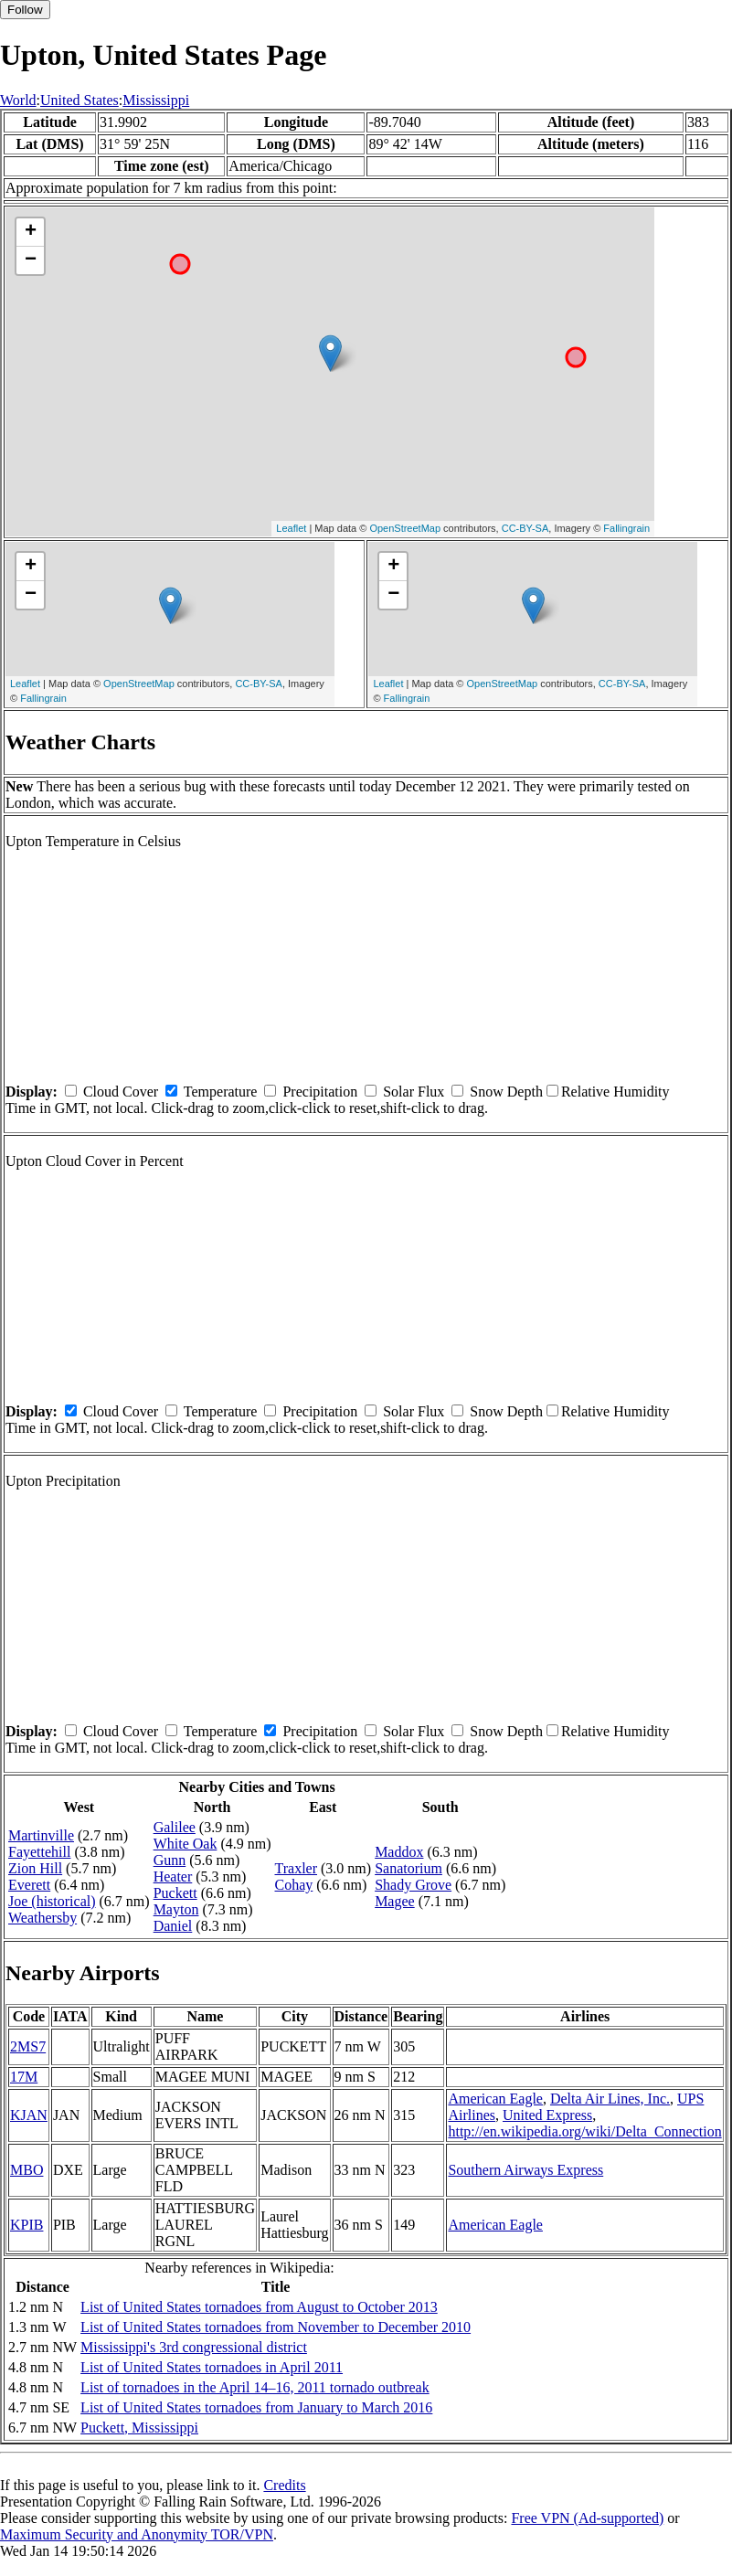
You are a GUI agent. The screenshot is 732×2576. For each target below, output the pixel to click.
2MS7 (28, 2046)
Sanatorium (408, 1868)
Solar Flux (413, 1091)
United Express (547, 2115)
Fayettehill (39, 1852)
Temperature (221, 1091)
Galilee (175, 1827)
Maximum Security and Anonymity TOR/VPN (136, 2534)
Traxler (296, 1868)
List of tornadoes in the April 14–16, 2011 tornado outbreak (255, 2387)
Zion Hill (35, 1868)
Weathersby (42, 1917)
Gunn (170, 1860)
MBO (26, 2170)
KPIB (26, 2224)
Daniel (173, 1926)
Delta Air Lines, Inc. (610, 2098)
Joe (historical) (52, 1901)
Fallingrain (626, 528)
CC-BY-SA (525, 528)
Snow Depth (506, 1091)
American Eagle (495, 2098)
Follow (25, 9)
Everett (29, 1884)
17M (23, 2076)
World (18, 100)
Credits (284, 2485)
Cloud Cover (120, 1091)
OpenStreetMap (404, 528)
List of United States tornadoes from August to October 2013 (259, 2307)
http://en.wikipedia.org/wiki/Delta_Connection (584, 2131)
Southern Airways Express (525, 2170)
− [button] (31, 260)
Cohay (294, 1884)
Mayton (176, 1909)
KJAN (29, 2115)
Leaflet (291, 528)
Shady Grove (413, 1884)
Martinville (41, 1835)
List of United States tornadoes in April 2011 (211, 2367)
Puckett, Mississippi (139, 2427)
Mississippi (155, 100)
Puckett (175, 1893)
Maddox (399, 1852)
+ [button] (31, 232)
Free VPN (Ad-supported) (587, 2518)
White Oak (185, 1843)
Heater (173, 1876)
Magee (395, 1901)
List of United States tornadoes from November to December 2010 (275, 2327)
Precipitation (319, 1091)
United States (79, 100)
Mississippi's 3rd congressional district (193, 2347)
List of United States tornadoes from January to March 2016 (256, 2407)
